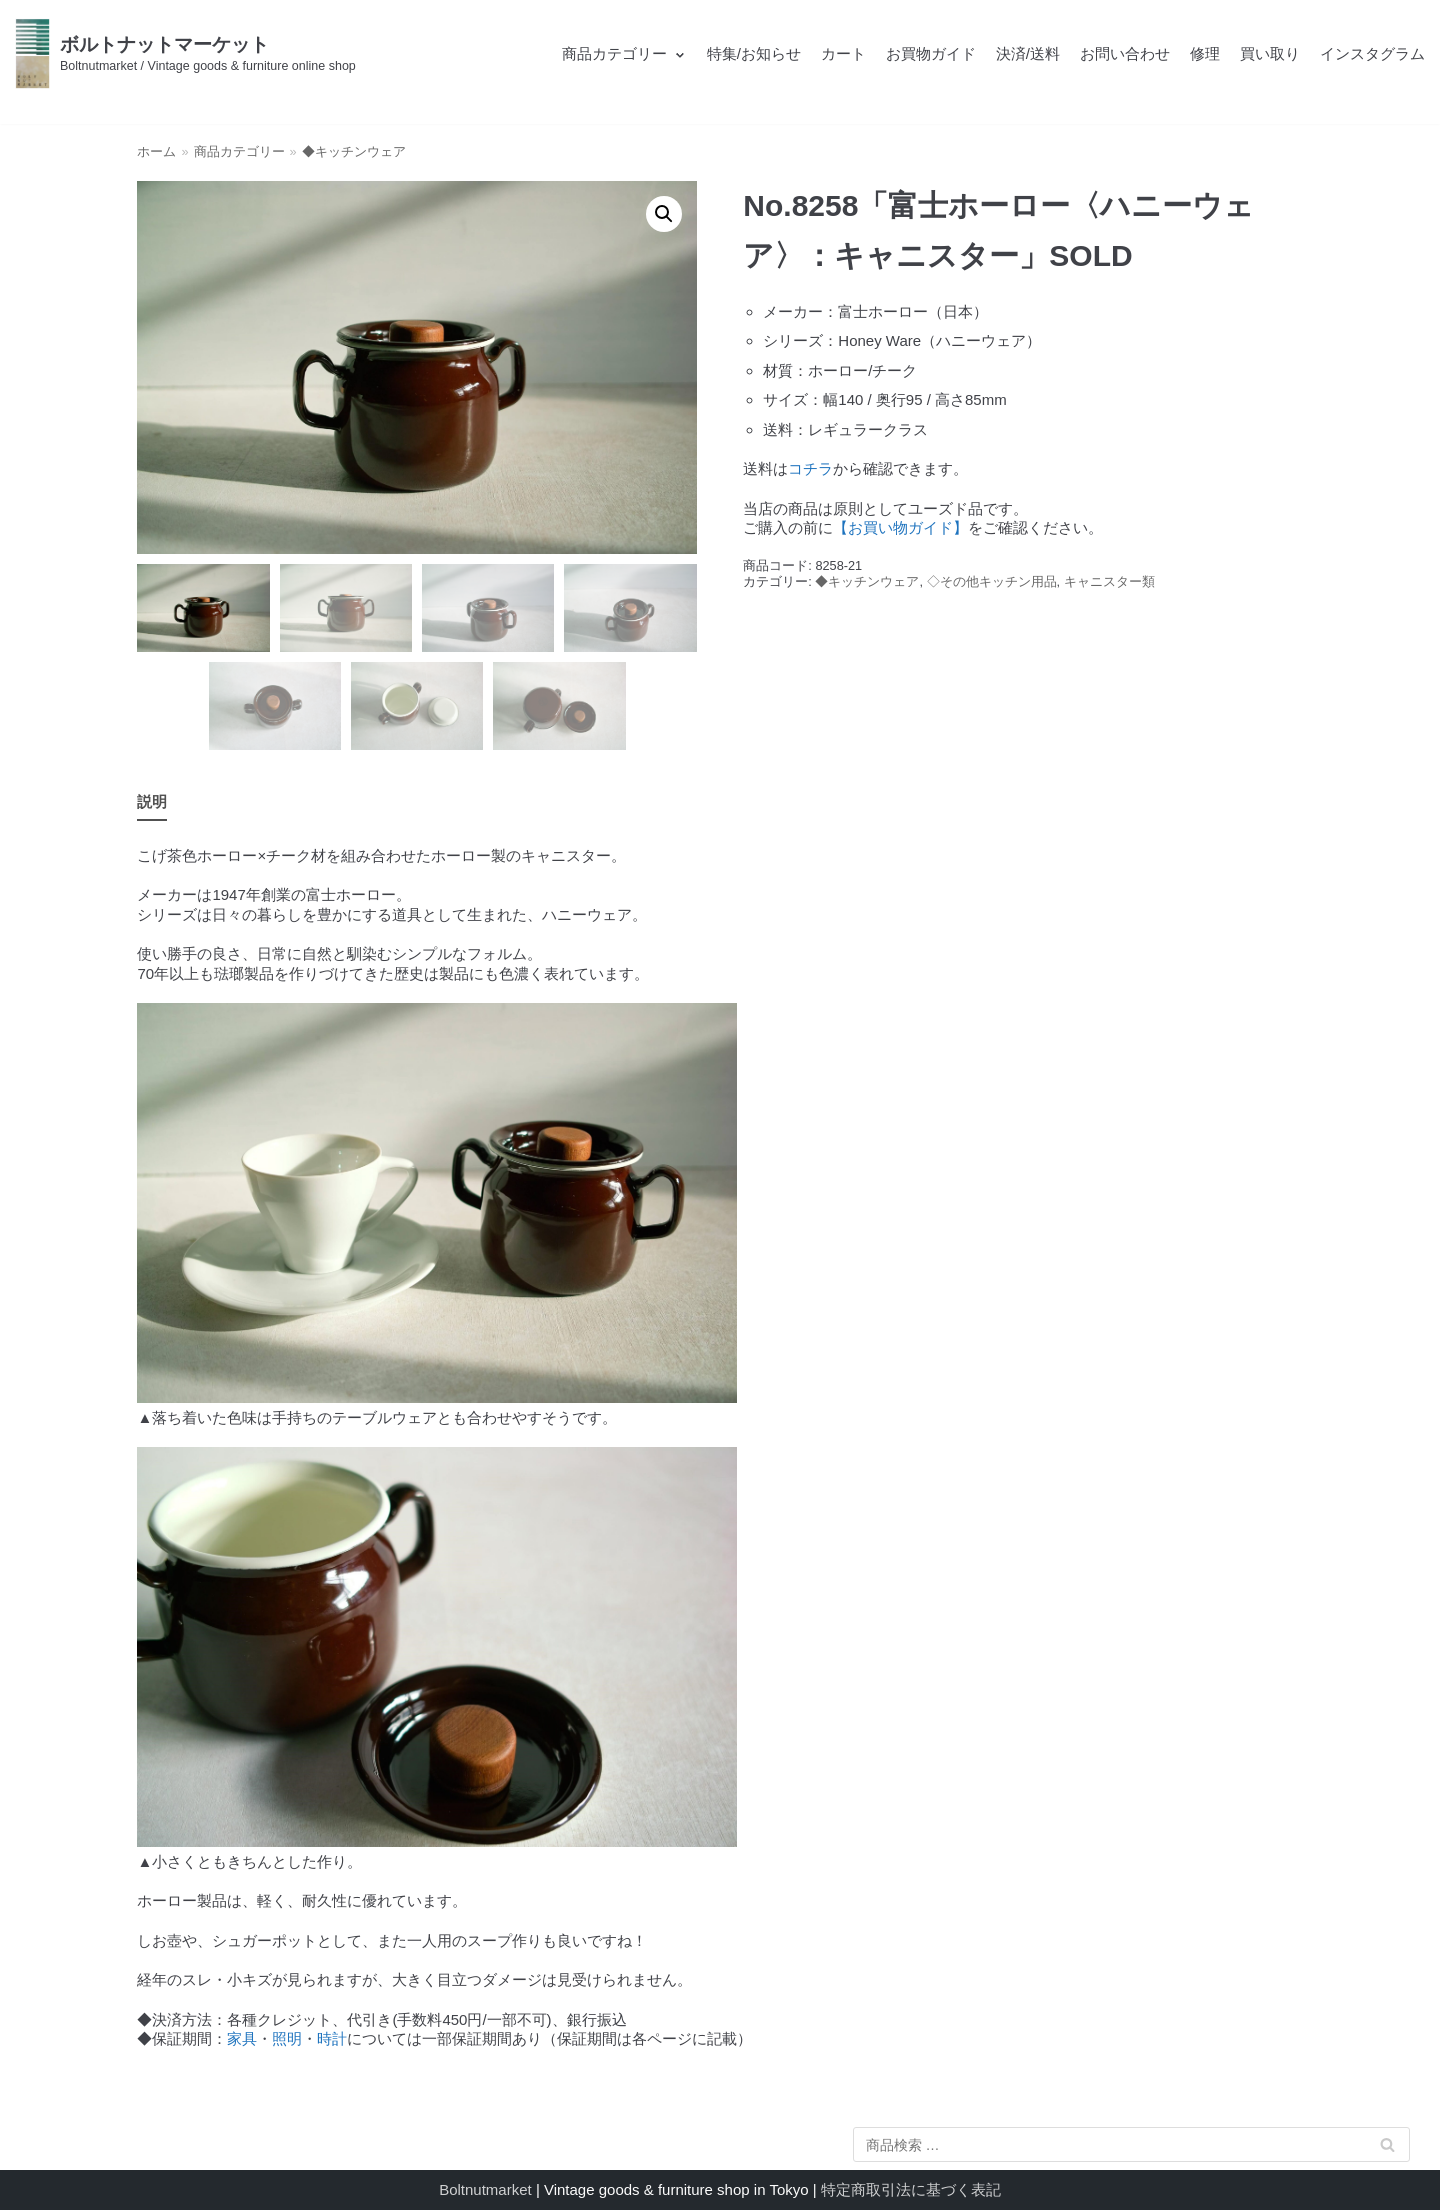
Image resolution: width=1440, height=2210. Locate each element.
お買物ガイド (931, 53)
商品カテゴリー (239, 151)
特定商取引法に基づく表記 (911, 2189)
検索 (1388, 2148)
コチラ (810, 468)
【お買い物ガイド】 (900, 527)
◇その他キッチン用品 (992, 581)
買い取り (1270, 53)
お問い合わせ (1125, 53)
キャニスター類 (1109, 581)
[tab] (152, 803)
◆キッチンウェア (354, 151)
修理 (1205, 53)
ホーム (156, 151)
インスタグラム (1372, 53)
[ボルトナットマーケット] (185, 53)
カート (843, 53)
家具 (242, 2038)
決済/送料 (1028, 53)
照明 (287, 2038)
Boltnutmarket (485, 2189)
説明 (152, 801)
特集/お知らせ (754, 53)
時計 (332, 2038)
